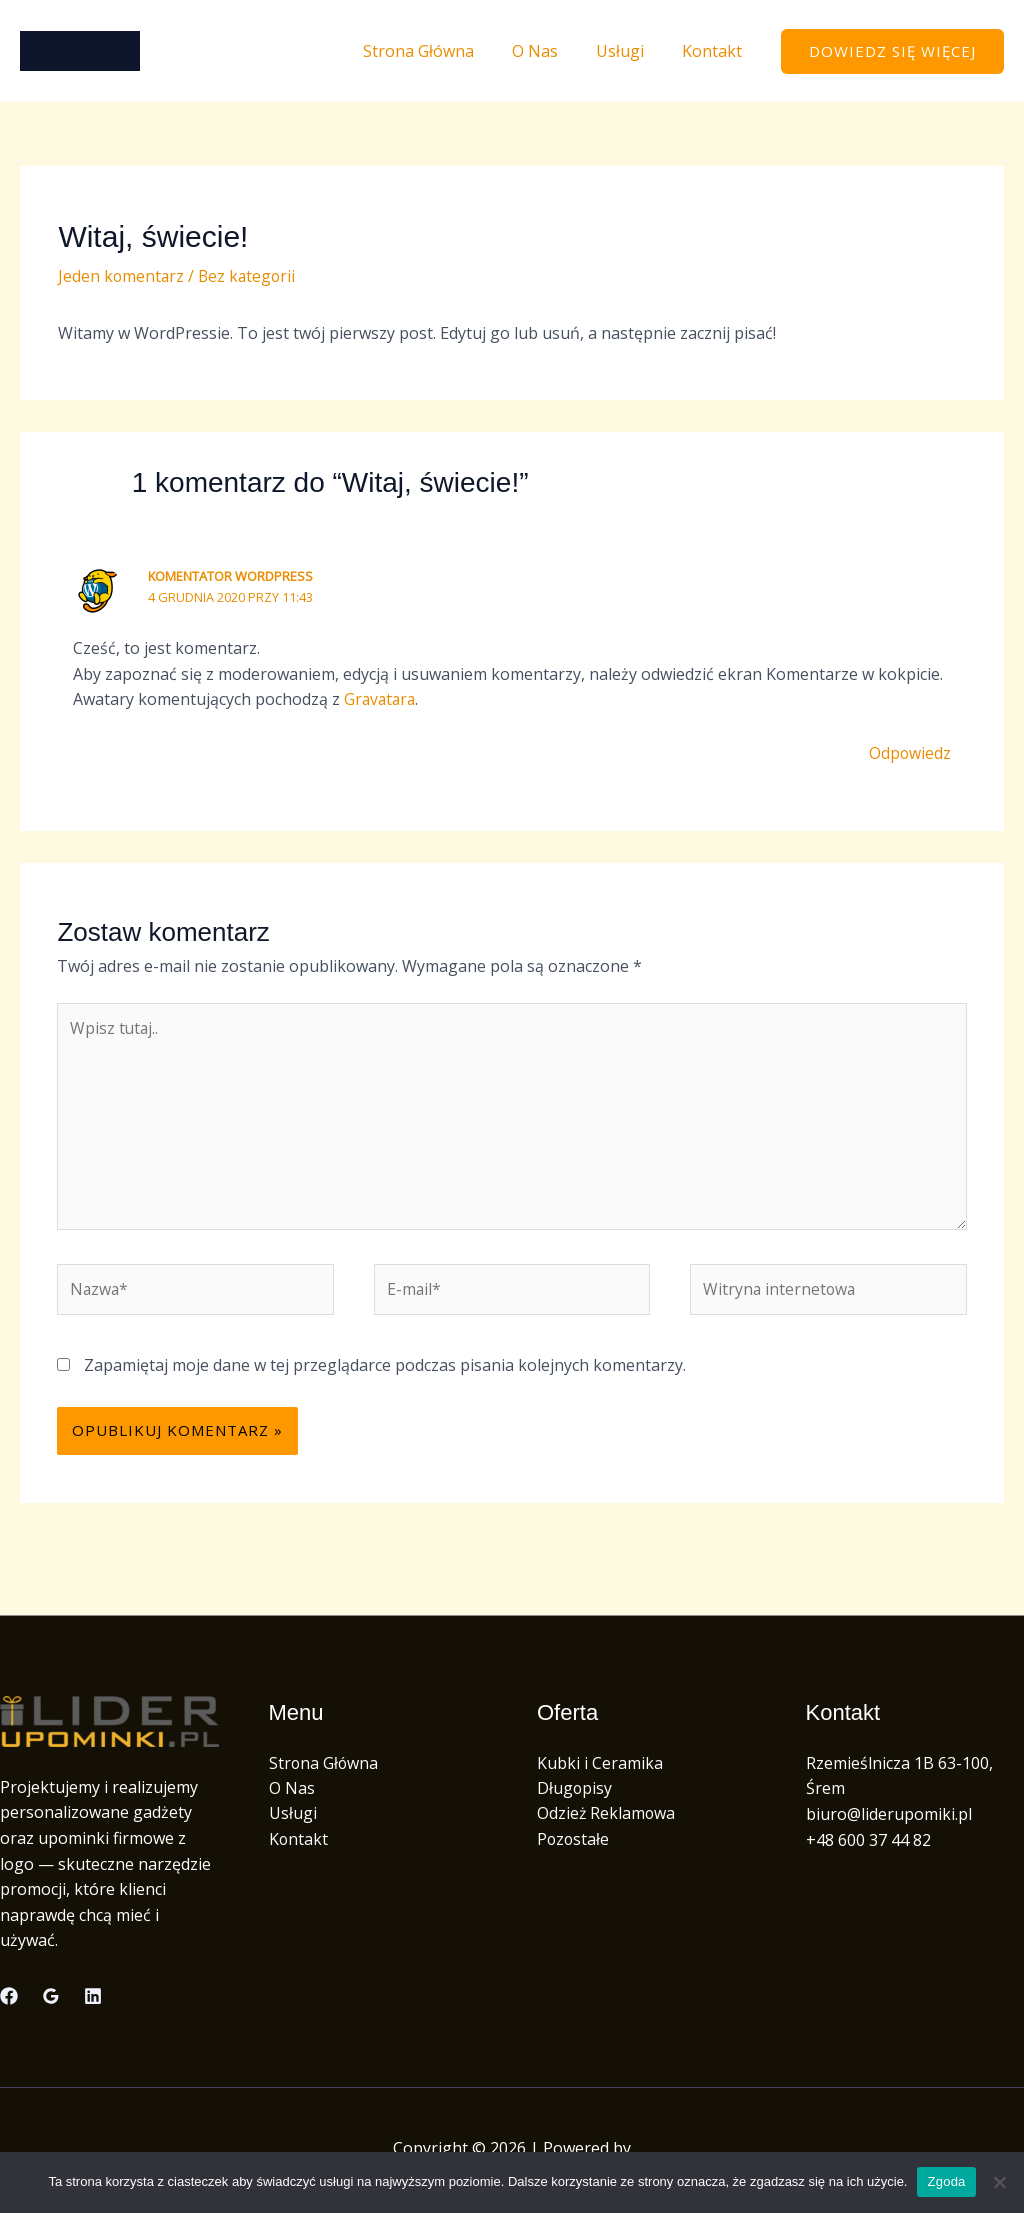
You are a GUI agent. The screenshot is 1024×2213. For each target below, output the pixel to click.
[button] (892, 51)
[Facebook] (9, 2000)
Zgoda (946, 2181)
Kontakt (715, 51)
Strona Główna (439, 51)
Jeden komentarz (122, 276)
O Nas (550, 51)
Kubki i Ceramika (600, 1767)
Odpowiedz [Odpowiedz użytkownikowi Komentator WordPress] (909, 753)
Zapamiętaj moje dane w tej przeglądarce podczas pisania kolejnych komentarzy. (385, 1369)
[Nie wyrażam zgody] (999, 2182)
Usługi (629, 51)
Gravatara (381, 699)
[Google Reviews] (51, 2000)
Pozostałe (574, 1844)
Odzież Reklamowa (607, 1818)
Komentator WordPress (231, 576)
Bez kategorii (250, 276)
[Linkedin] (93, 2000)
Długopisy (575, 1792)
